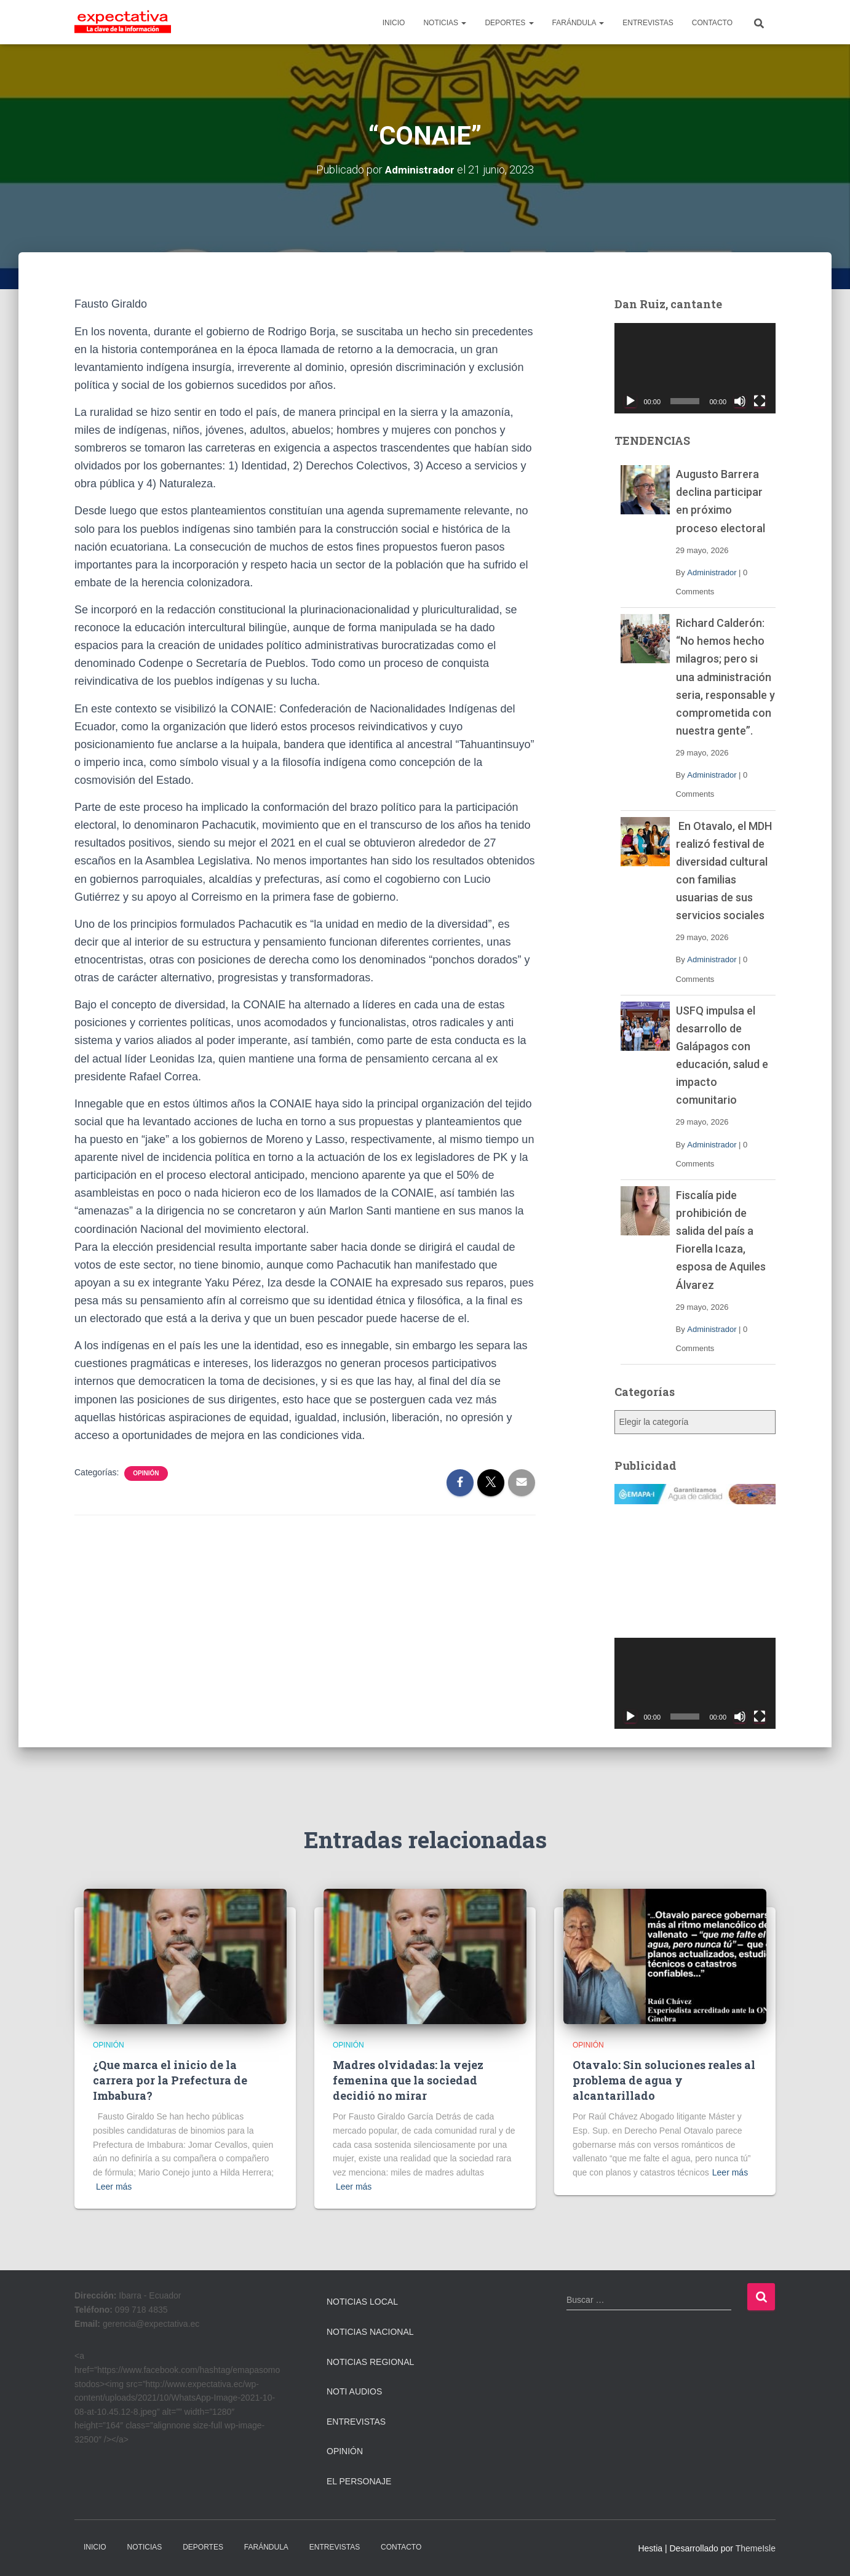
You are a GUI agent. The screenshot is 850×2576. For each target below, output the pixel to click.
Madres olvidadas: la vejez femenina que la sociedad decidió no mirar (408, 2080)
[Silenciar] (740, 401)
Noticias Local (362, 2302)
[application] (695, 367)
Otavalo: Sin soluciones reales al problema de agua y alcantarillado (664, 2080)
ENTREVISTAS (647, 22)
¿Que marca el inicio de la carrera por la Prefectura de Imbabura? (170, 2080)
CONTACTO (712, 22)
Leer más (114, 2186)
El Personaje (359, 2481)
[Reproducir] (630, 401)
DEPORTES (509, 22)
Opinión (146, 1472)
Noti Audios (354, 2391)
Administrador (711, 571)
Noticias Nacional (370, 2332)
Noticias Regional (370, 2361)
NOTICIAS (444, 22)
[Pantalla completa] (759, 401)
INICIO (394, 22)
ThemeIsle (756, 2548)
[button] (463, 22)
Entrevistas (356, 2421)
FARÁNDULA (578, 22)
